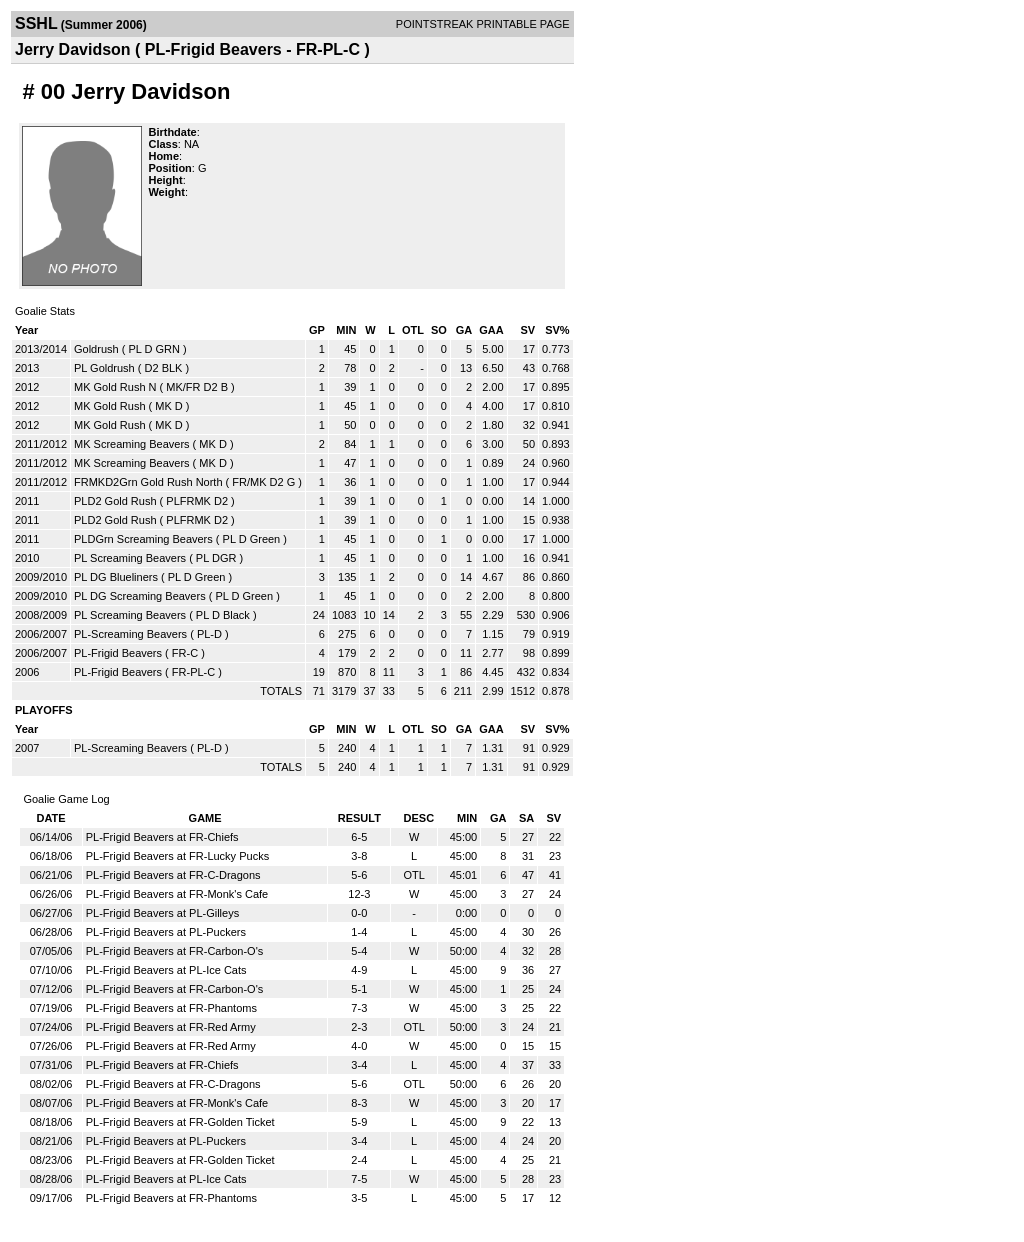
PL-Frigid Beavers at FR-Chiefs (162, 837)
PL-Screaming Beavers (130, 634)
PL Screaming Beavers (130, 558)
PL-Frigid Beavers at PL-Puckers (166, 932)
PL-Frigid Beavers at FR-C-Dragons (173, 875)
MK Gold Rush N (115, 387)
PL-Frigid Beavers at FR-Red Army (171, 1027)
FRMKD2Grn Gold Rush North (148, 482)
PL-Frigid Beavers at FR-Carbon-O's (175, 951)
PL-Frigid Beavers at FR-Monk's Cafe (177, 894)
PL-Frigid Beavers (118, 653)
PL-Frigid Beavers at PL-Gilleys (162, 913)
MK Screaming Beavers (132, 444)
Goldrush (96, 349)
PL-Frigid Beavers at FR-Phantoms (171, 1008)
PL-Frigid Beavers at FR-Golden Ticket (180, 1122)
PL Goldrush (104, 368)
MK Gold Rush (110, 406)
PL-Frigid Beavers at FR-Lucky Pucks (177, 856)
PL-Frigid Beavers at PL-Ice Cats (166, 970)
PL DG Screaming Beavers (140, 596)
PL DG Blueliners (116, 577)
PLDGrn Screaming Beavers (143, 539)
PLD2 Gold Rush (115, 501)
